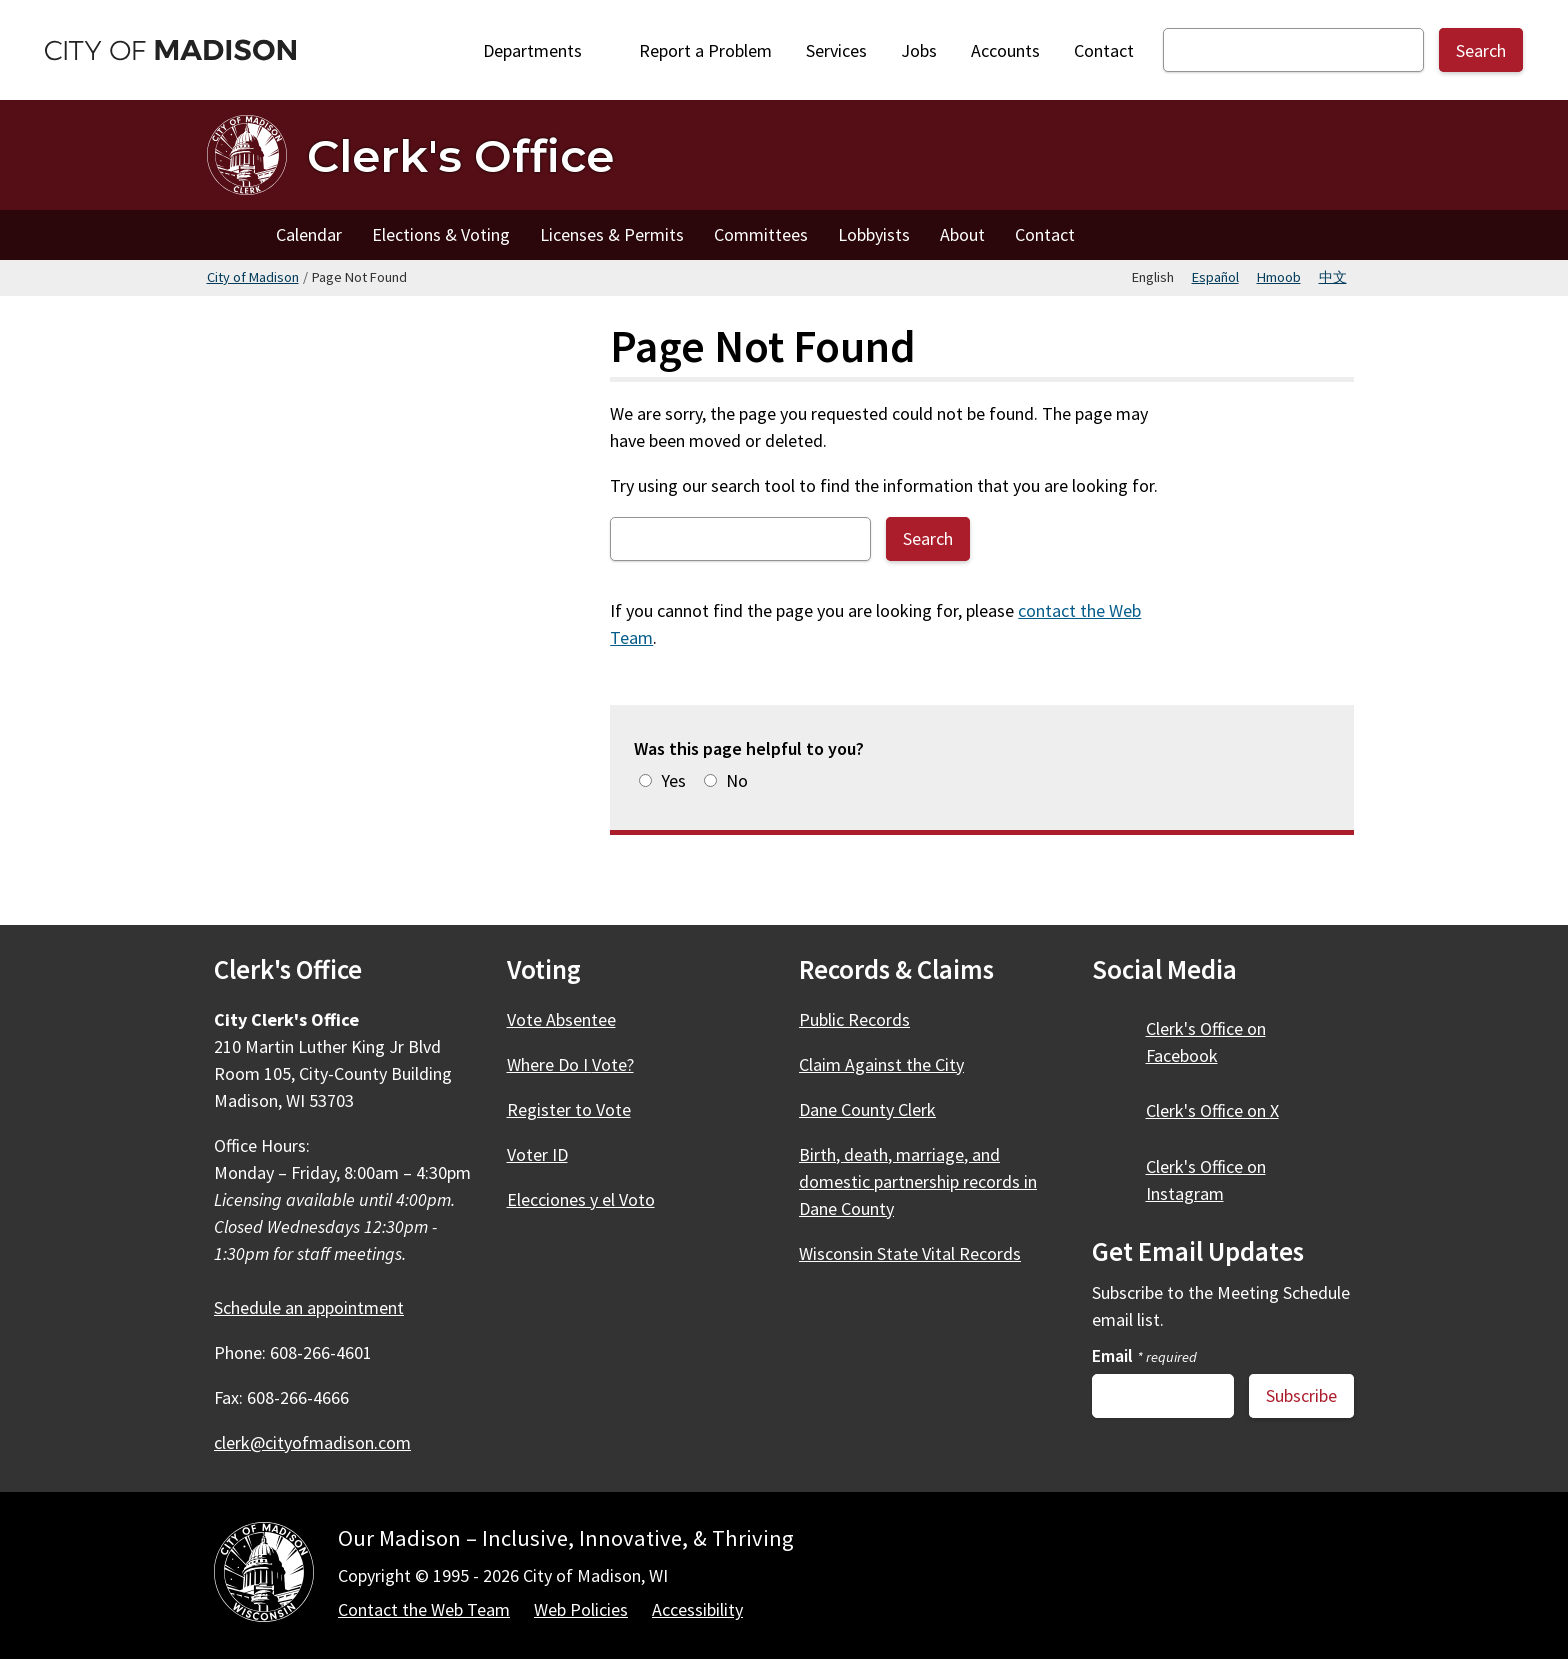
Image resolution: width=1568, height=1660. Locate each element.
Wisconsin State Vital (921, 1253)
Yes (673, 780)
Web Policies (581, 1609)
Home (234, 235)
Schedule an (320, 1307)
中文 (1333, 277)
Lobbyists (874, 234)
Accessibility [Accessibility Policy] (697, 1609)
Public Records (854, 1019)
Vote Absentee (561, 1019)
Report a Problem (705, 50)
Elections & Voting (441, 234)
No (737, 780)
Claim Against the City (881, 1064)
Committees (761, 234)
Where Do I (582, 1064)
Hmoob (1279, 277)
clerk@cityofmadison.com (312, 1442)
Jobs (919, 50)
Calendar (309, 234)
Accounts (1005, 50)
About (962, 234)
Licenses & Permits (612, 234)
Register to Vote (569, 1109)
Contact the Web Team (424, 1609)
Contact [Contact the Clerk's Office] (1045, 234)
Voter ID (537, 1154)
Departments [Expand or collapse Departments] (544, 50)
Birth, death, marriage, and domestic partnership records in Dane (918, 1181)
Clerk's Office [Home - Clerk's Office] (460, 155)
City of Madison (253, 277)
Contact (1104, 50)
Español (1215, 277)
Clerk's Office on (1206, 1042)
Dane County (879, 1109)
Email (1144, 1355)
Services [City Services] (836, 50)
